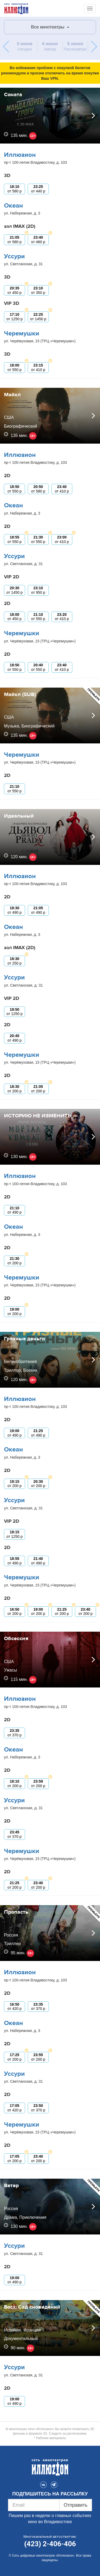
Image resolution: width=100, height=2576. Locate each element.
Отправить (75, 2505)
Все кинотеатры (50, 27)
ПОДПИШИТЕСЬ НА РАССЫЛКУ (50, 2494)
